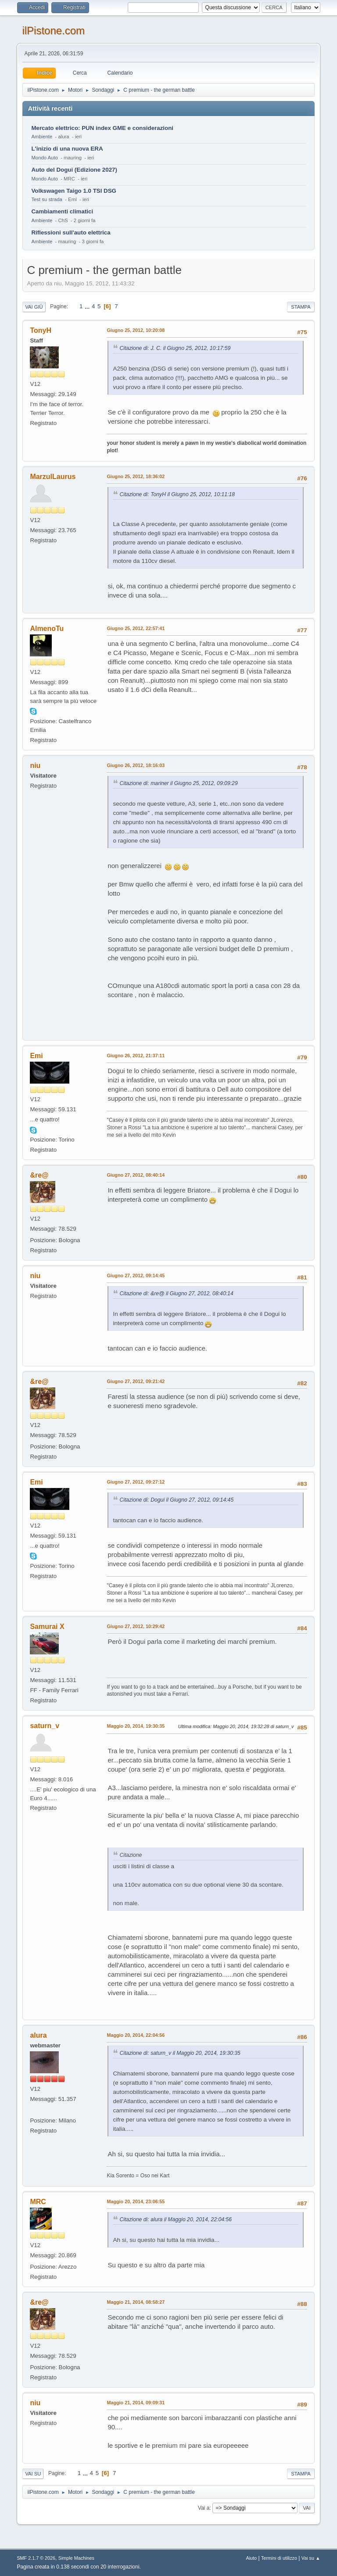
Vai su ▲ (310, 2558)
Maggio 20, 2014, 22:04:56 (136, 2035)
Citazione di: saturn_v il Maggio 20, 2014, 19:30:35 (179, 2053)
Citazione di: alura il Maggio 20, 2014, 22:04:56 (175, 2219)
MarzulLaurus (52, 476)
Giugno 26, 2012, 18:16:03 (136, 765)
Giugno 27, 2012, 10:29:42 (136, 1626)
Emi (36, 1055)
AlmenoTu (47, 628)
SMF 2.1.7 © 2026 (36, 2558)
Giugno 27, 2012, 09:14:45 (136, 1275)
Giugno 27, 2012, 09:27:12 (136, 1481)
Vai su (33, 2473)
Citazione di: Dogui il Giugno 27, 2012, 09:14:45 (176, 1500)
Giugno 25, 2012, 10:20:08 (136, 330)
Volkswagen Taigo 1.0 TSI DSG (73, 190)
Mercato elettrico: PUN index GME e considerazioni (102, 128)
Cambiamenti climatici (62, 211)
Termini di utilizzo (279, 2558)
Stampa (300, 307)
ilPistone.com (53, 30)
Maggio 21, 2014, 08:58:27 (136, 2302)
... (88, 306)
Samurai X (47, 1626)
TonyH (40, 330)
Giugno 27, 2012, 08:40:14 (136, 1175)
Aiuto (251, 2558)
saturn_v (44, 1725)
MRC (38, 2201)
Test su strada (46, 199)
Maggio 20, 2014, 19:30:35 (136, 1726)
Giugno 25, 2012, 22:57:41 (136, 628)
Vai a (203, 2508)
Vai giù (34, 307)
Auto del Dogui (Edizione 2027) (74, 169)
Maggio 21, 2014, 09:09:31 (136, 2402)
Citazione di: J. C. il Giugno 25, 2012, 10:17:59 (174, 348)
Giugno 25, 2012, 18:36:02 (136, 476)
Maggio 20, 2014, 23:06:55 (136, 2201)
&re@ (39, 1175)
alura (38, 2035)
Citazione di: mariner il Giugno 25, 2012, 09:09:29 (178, 783)
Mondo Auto (44, 157)
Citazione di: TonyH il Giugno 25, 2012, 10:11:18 (177, 494)
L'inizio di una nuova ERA (67, 148)
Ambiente (41, 136)
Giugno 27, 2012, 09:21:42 (136, 1381)
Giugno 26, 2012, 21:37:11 (136, 1055)
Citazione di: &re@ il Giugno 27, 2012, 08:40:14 (176, 1293)
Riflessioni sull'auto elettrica (70, 232)
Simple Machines (76, 2558)
